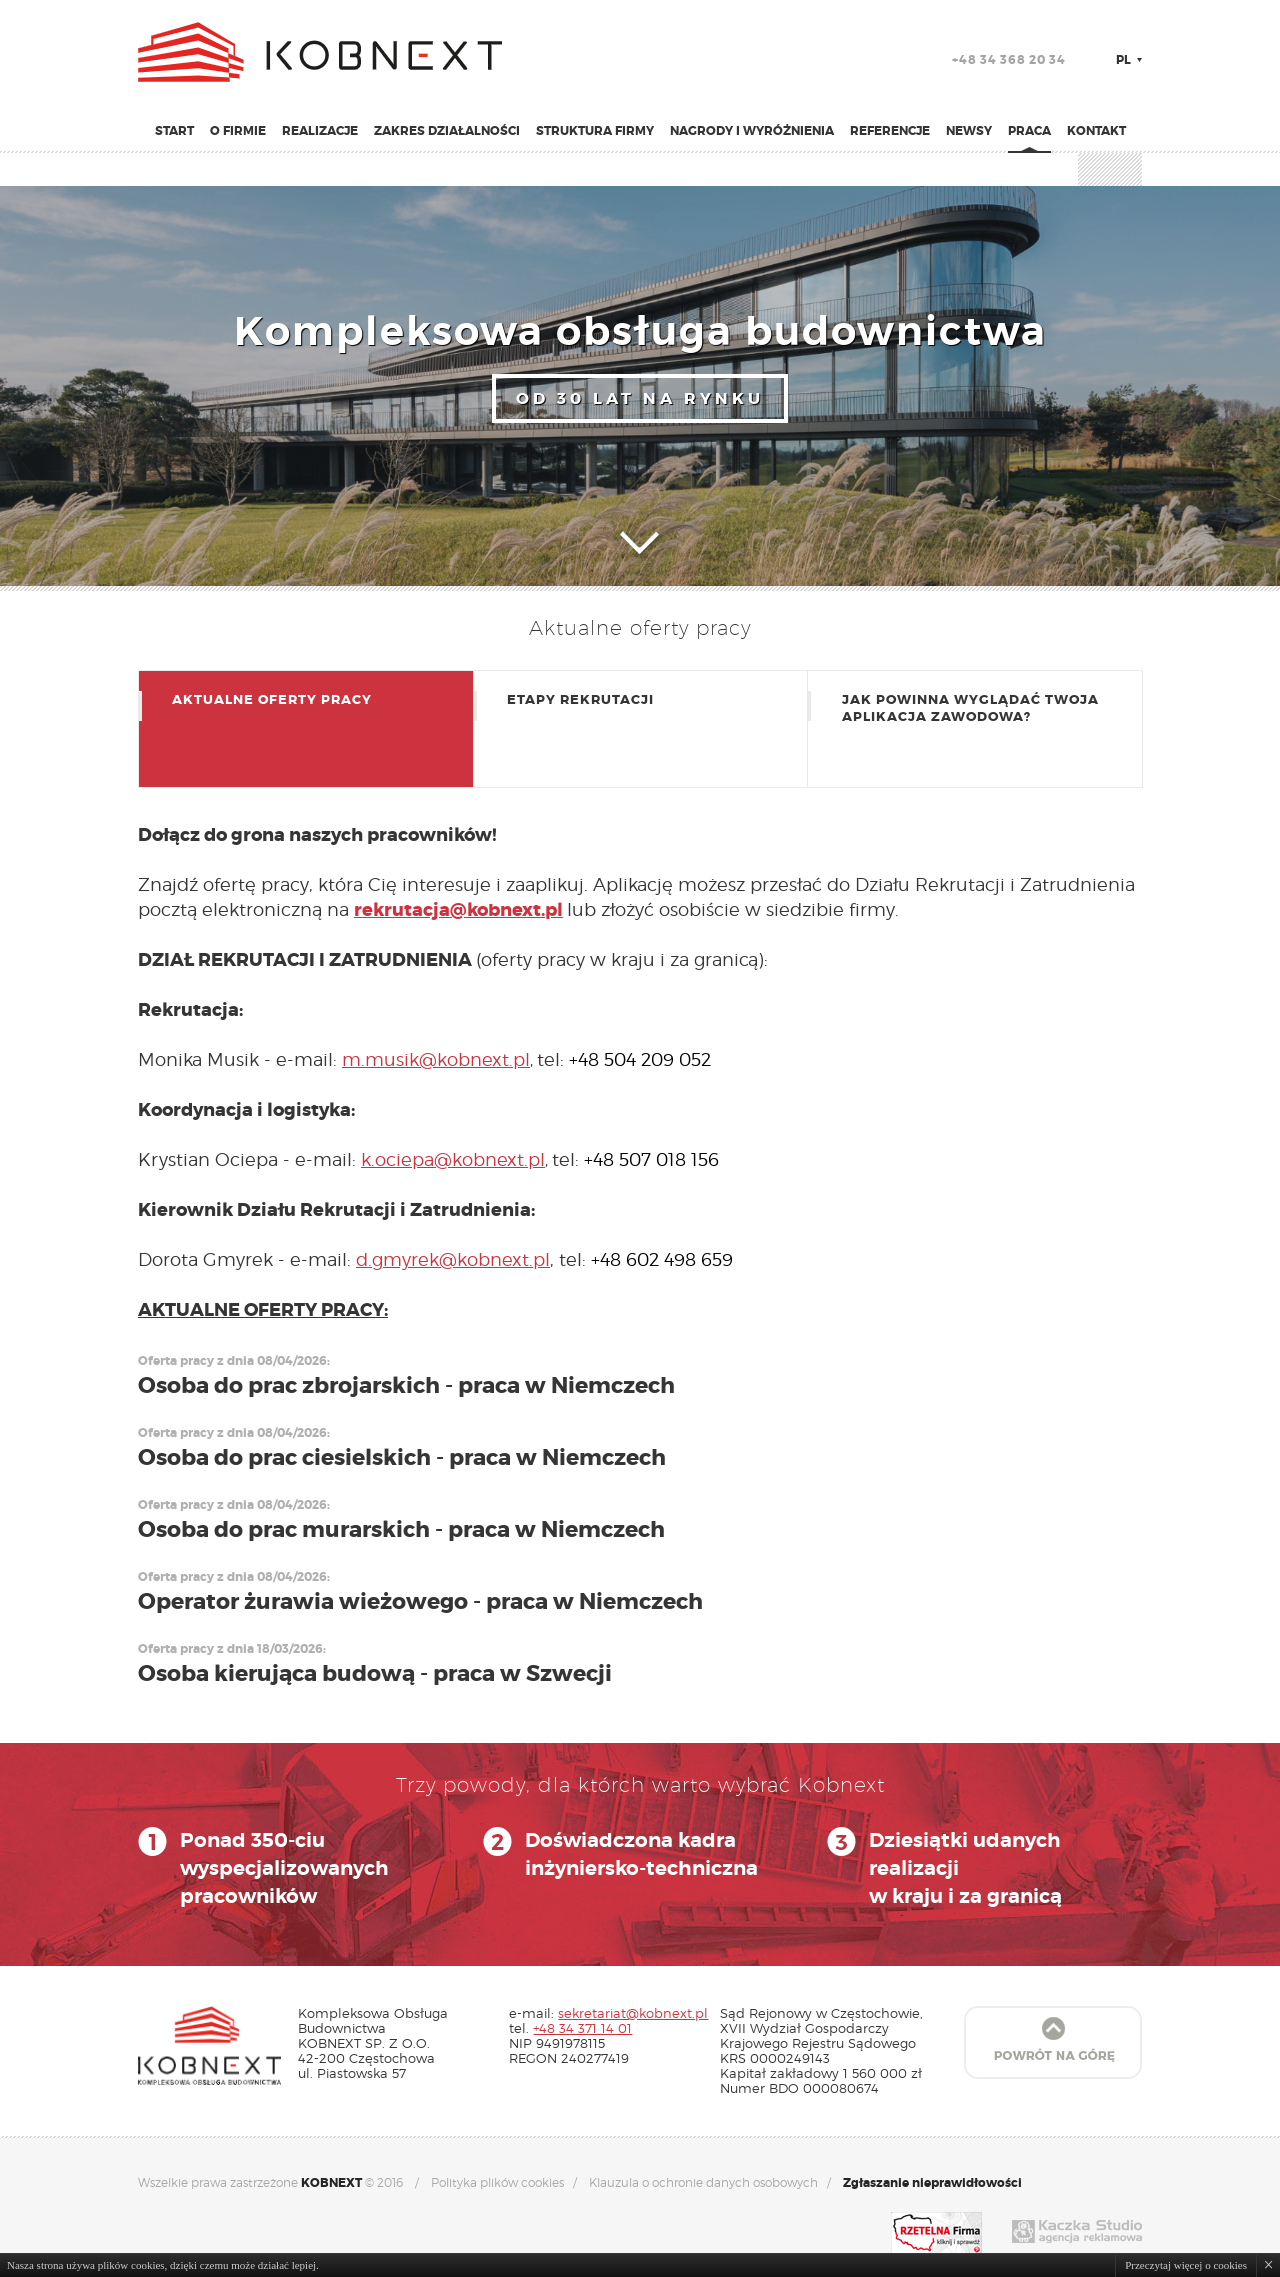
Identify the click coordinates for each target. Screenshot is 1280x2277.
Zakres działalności (447, 131)
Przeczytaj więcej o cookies (1186, 2265)
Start (174, 131)
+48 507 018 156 (651, 1159)
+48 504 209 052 (640, 1059)
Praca (1029, 131)
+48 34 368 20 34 (1008, 60)
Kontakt (1096, 131)
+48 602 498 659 (662, 1259)
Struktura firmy (595, 131)
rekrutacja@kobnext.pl (458, 910)
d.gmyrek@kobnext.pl (453, 1259)
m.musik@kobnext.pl (436, 1059)
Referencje (890, 131)
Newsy (969, 131)
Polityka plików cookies (497, 2182)
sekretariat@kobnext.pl (633, 2013)
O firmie (238, 131)
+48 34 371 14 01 (582, 2028)
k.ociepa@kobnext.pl (453, 1159)
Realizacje (320, 131)
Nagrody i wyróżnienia (752, 131)
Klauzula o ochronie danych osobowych (703, 2182)
